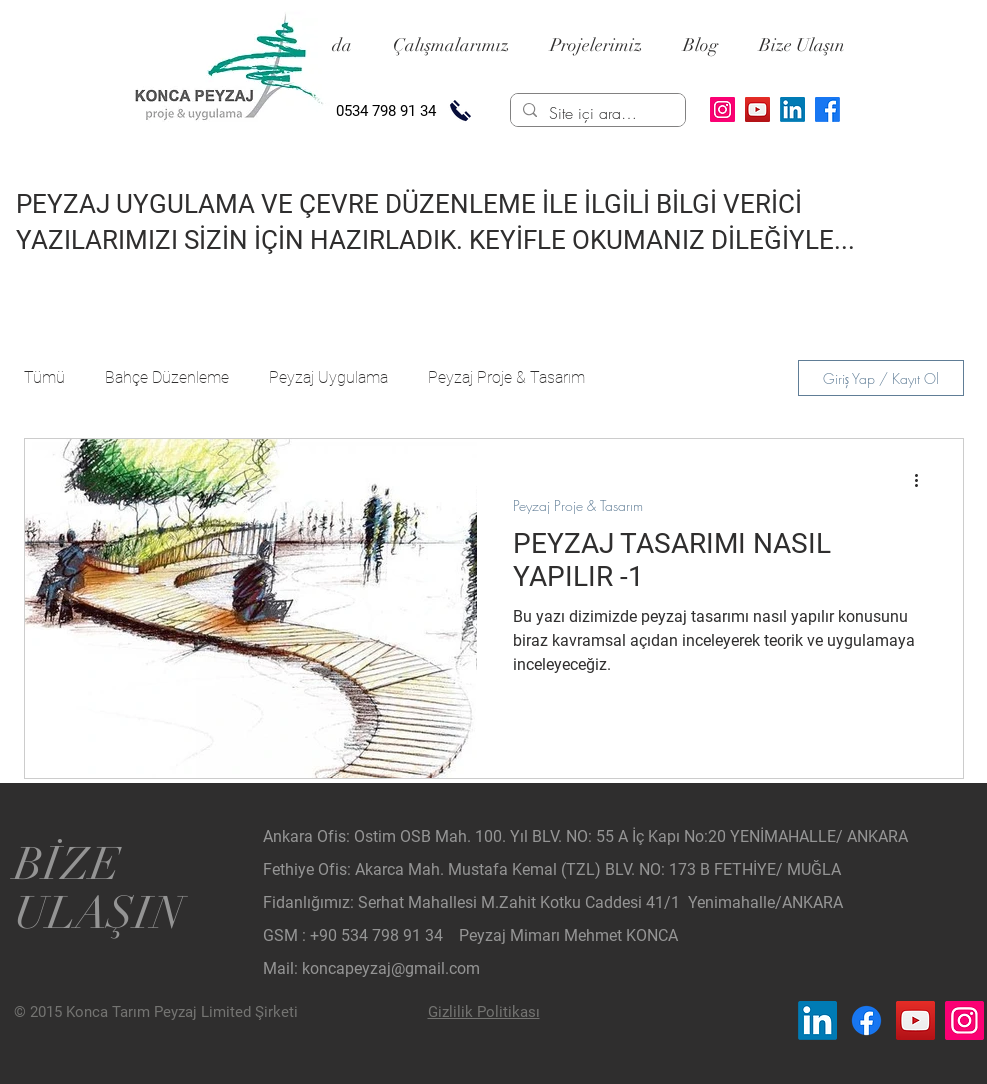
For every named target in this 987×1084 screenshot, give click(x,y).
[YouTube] (757, 109)
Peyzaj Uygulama (328, 377)
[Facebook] (827, 109)
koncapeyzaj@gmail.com (391, 968)
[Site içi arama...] (596, 113)
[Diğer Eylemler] (924, 480)
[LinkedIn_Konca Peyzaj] (817, 1020)
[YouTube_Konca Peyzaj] (915, 1020)
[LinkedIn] (792, 109)
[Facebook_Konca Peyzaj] (866, 1020)
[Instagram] (722, 109)
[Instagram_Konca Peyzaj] (964, 1020)
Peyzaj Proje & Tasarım (506, 377)
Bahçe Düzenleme (167, 377)
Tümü (44, 377)
